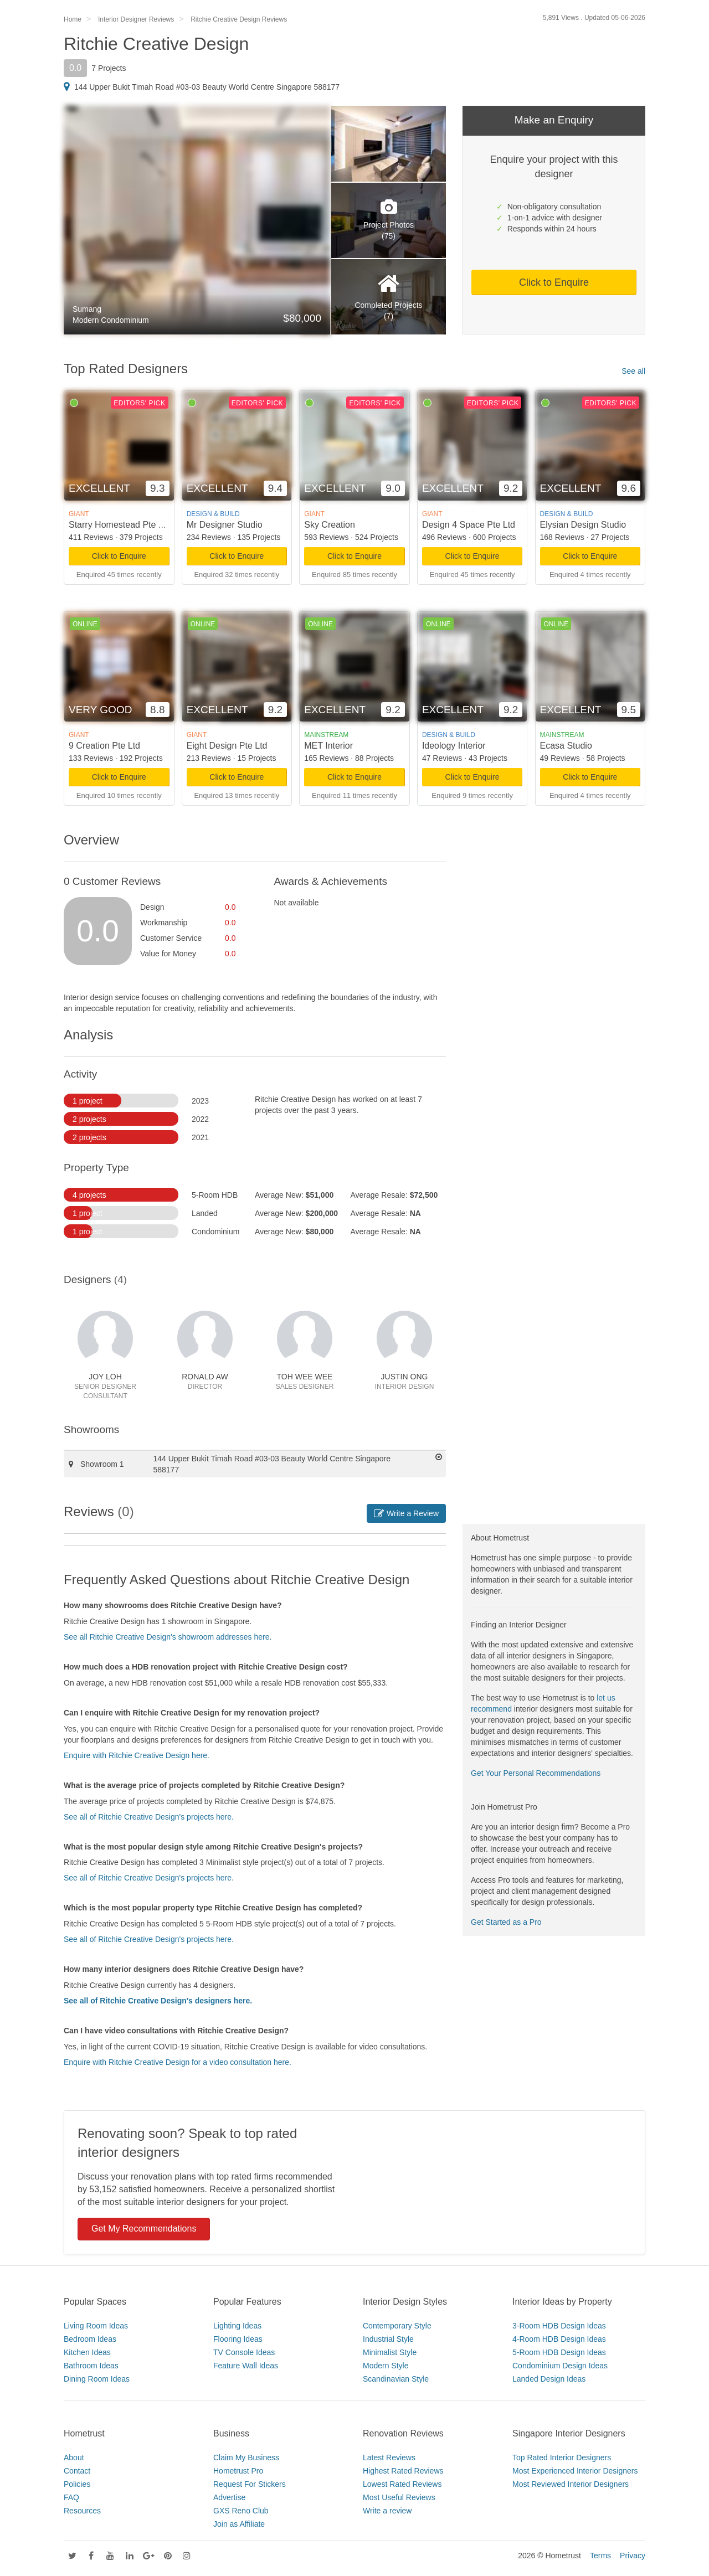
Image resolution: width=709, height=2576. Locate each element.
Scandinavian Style (396, 2378)
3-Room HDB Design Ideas (559, 2325)
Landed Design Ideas (548, 2378)
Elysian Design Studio (583, 524)
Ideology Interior (454, 745)
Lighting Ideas (237, 2325)
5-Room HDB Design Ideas (559, 2352)
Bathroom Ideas (91, 2365)
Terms (600, 2555)
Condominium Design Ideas (560, 2365)
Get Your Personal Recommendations (535, 1773)
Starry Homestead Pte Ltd (120, 524)
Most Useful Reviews (399, 2497)
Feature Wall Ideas (245, 2365)
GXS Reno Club (241, 2510)
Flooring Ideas (238, 2339)
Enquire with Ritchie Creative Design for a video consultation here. (177, 2062)
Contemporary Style (397, 2325)
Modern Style (385, 2365)
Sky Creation (329, 524)
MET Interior (328, 745)
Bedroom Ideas (90, 2339)
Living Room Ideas (96, 2325)
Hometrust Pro (238, 2470)
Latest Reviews (389, 2457)
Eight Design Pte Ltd (227, 745)
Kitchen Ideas (87, 2352)
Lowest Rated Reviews (402, 2484)
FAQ (71, 2497)
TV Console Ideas (244, 2352)
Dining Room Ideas (97, 2378)
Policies (77, 2484)
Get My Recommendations (143, 2228)
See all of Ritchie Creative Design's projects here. (149, 1816)
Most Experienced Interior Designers (575, 2470)
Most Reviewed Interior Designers (570, 2484)
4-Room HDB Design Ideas (559, 2339)
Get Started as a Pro (506, 1922)
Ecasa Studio (566, 745)
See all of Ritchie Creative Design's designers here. (158, 2000)
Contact (77, 2470)
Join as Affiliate (239, 2524)
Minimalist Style (390, 2352)
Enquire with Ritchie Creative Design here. (136, 1755)
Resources (82, 2510)
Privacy (632, 2555)
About (74, 2457)
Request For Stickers (249, 2484)
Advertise (229, 2497)
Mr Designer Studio (225, 524)
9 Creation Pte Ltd (104, 745)
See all (633, 371)
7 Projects (108, 68)
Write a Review (406, 1513)
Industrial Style (388, 2339)
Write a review (387, 2510)
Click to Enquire (554, 282)
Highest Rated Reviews (403, 2470)
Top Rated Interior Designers (561, 2457)
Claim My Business (246, 2457)
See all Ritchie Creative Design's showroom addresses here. (167, 1636)
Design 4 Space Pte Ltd (468, 524)
